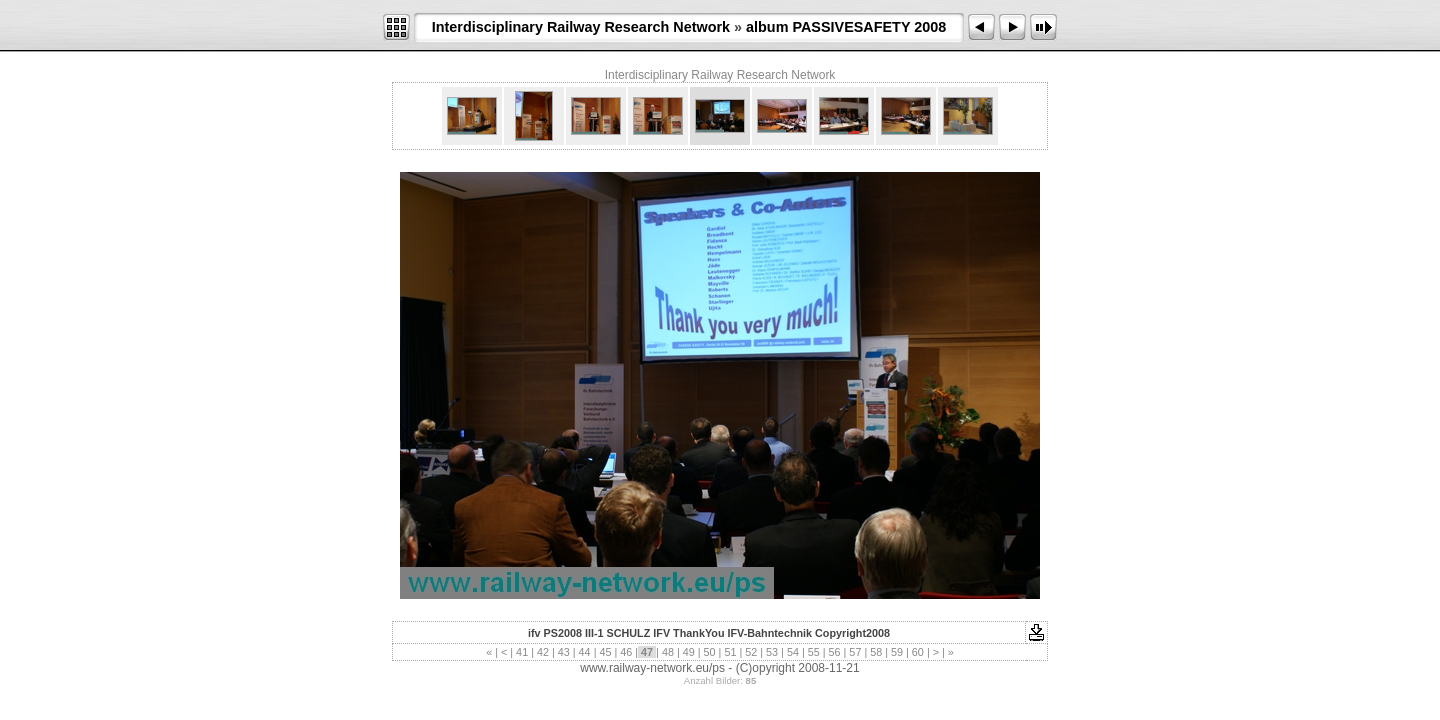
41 (522, 652)
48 (668, 652)
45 (605, 652)
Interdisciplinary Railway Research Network (581, 27)
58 (876, 652)
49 (689, 652)
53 (772, 652)
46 (626, 652)
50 (710, 652)
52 (751, 652)
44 (585, 652)
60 (918, 652)
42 (543, 652)
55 (814, 652)
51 (730, 652)
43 (564, 652)
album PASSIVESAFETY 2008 (846, 27)
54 (793, 652)
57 (855, 652)
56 (835, 652)
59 (897, 652)
